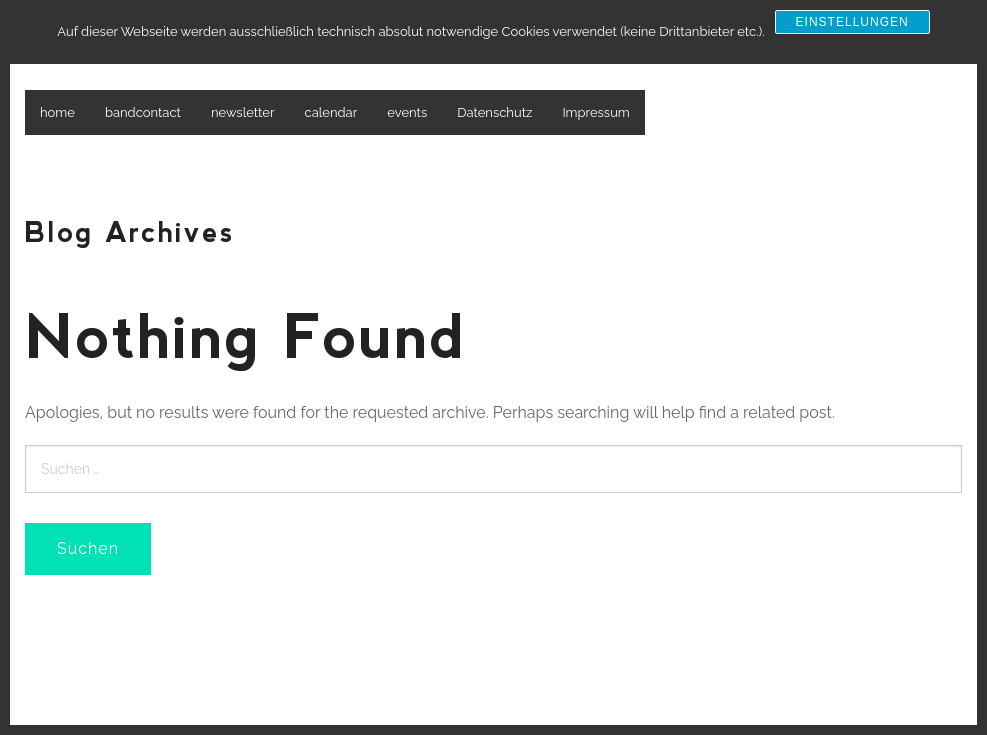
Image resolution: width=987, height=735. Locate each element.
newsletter (243, 112)
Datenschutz (494, 112)
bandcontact (143, 112)
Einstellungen (852, 22)
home (57, 112)
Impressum (595, 112)
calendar (331, 112)
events (407, 112)
